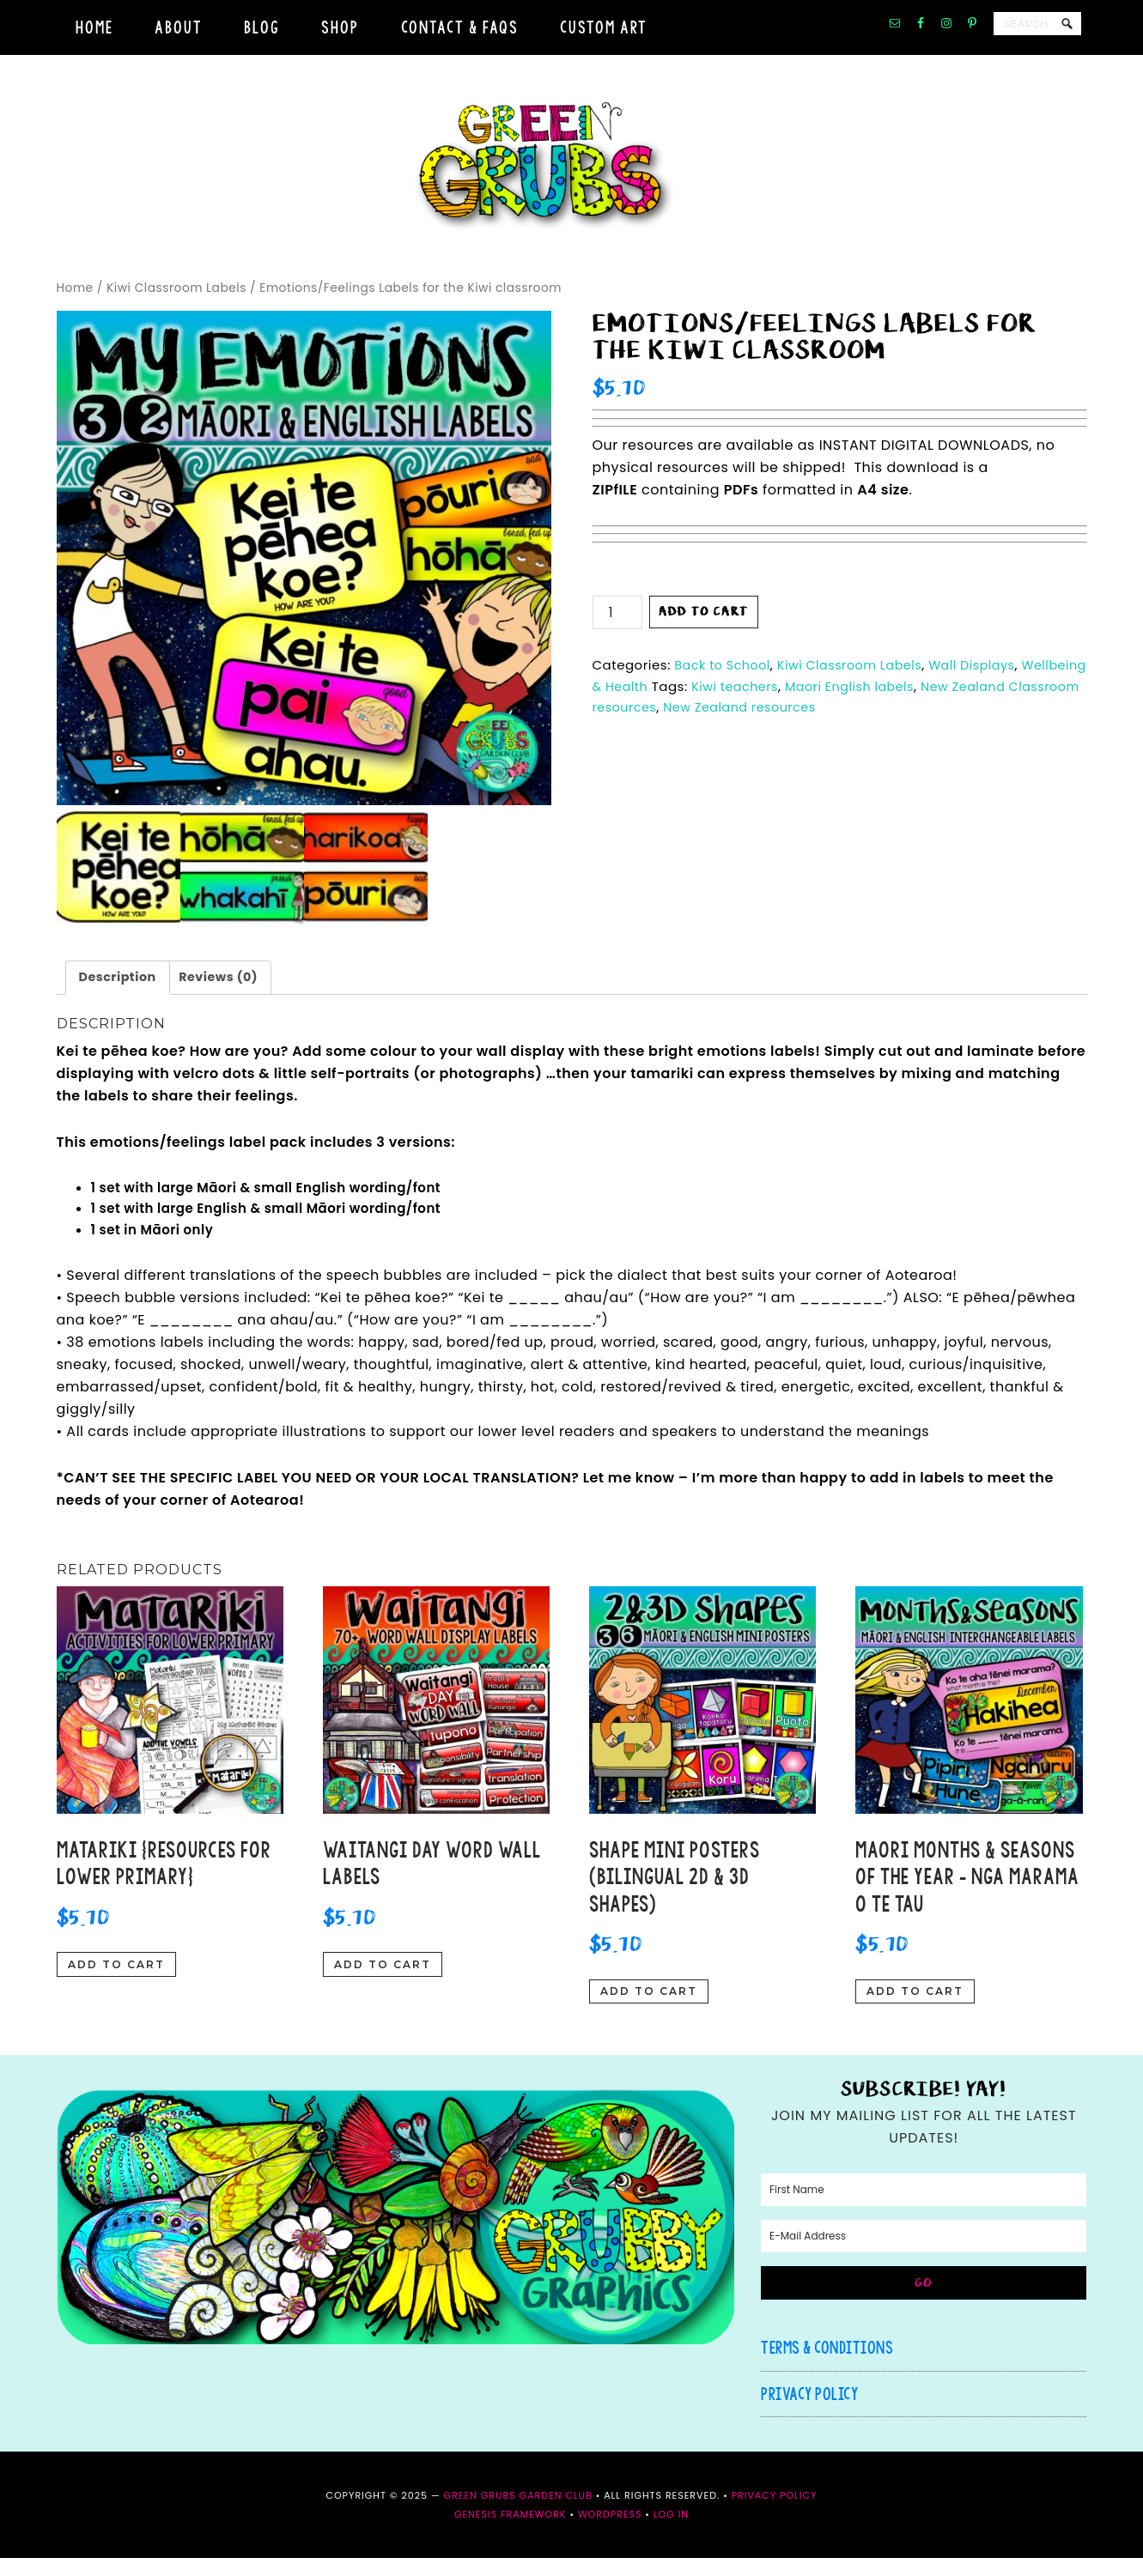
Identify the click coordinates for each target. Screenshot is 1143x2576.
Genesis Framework (510, 2532)
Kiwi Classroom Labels (176, 304)
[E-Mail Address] (923, 2254)
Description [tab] (119, 994)
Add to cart (704, 628)
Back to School (724, 681)
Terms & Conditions (827, 2365)
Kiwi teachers (810, 702)
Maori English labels (930, 702)
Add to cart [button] (116, 1982)
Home (75, 304)
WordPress (609, 2532)
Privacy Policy (809, 2411)
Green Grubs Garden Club (572, 175)
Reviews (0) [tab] (223, 994)
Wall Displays (984, 681)
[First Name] (923, 2207)
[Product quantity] (617, 629)
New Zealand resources (883, 723)
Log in (671, 2532)
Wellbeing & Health (657, 702)
